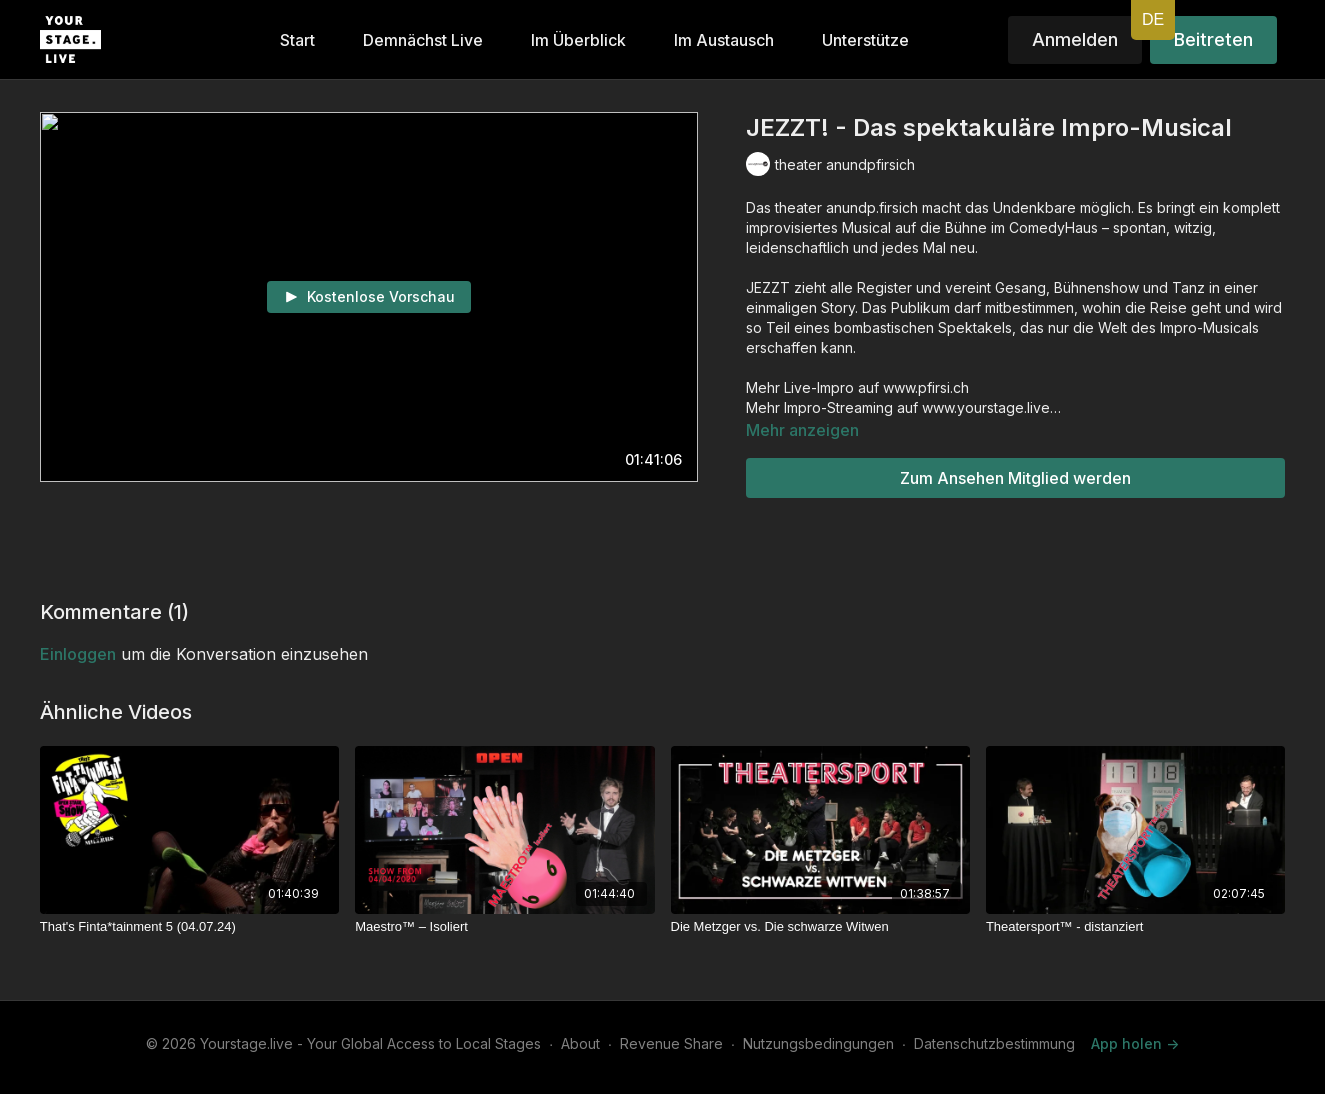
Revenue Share (671, 1043)
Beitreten (1213, 39)
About (580, 1043)
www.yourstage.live (984, 407)
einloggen (78, 654)
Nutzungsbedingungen (818, 1043)
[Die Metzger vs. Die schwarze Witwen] (820, 927)
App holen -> (1135, 1043)
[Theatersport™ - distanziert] (1135, 927)
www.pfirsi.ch (926, 387)
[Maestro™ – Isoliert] (504, 927)
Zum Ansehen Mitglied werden (1015, 478)
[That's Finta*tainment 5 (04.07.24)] (189, 927)
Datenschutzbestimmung (994, 1043)
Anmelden (1075, 39)
